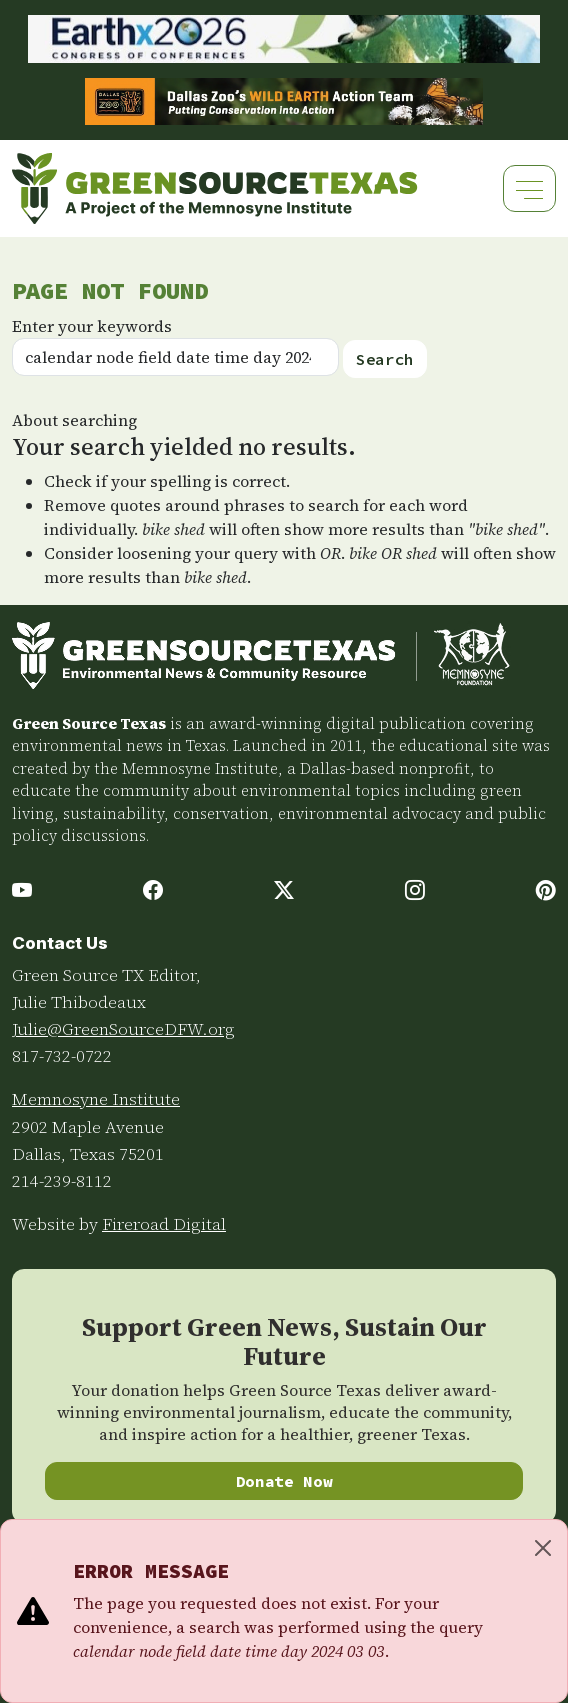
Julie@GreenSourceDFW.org (123, 1029)
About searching (74, 420)
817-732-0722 (62, 1056)
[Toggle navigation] (529, 188)
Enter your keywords (92, 326)
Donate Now (284, 1481)
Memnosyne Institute (96, 1099)
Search (385, 359)
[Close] (543, 1548)
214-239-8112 (62, 1181)
